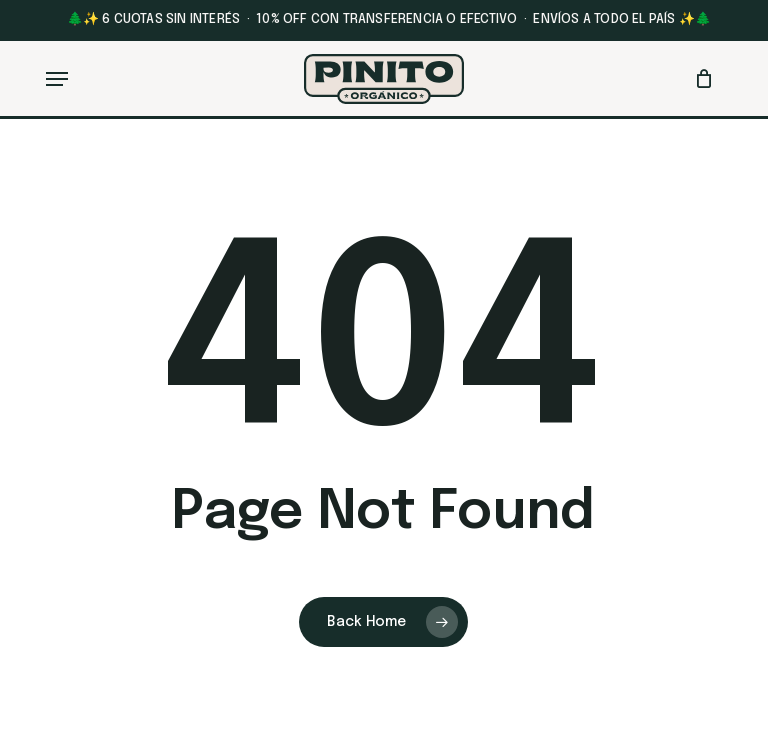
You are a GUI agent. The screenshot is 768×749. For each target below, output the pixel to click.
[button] (57, 79)
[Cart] (699, 79)
